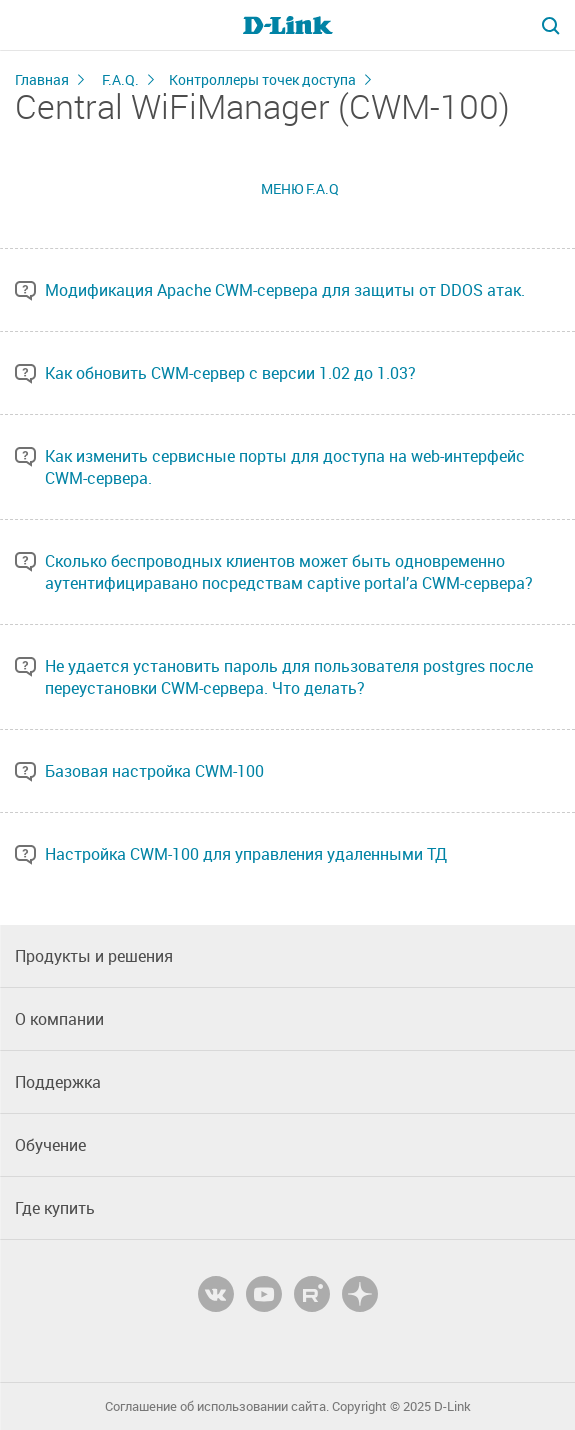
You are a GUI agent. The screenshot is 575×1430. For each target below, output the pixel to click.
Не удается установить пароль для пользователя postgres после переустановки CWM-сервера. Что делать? (289, 677)
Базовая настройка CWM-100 (154, 771)
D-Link (452, 1406)
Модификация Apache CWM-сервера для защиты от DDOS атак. (285, 290)
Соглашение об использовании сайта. (217, 1406)
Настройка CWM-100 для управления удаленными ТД (246, 854)
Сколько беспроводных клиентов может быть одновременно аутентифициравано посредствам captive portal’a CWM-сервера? (289, 572)
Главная (42, 79)
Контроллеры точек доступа (262, 79)
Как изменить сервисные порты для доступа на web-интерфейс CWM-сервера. (285, 467)
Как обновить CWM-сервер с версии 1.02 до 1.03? (230, 373)
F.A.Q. (120, 79)
